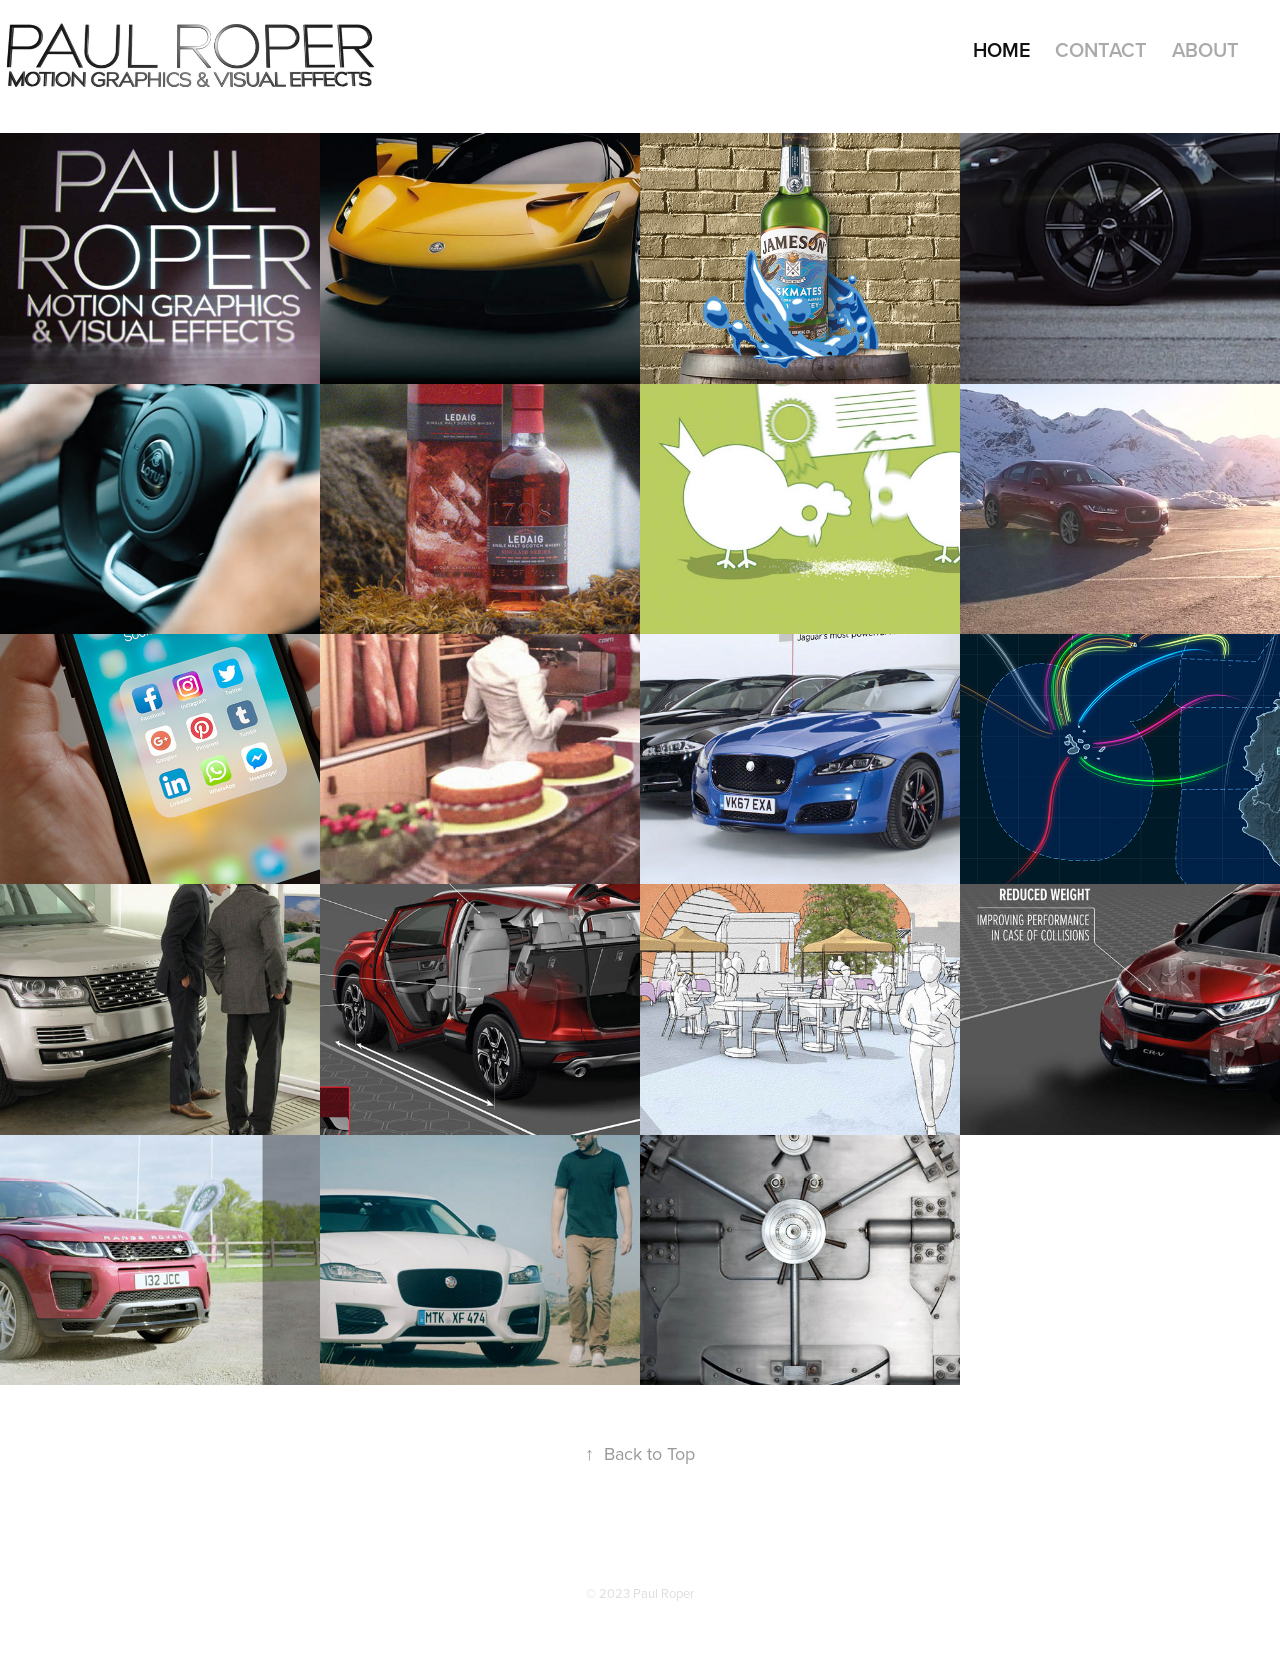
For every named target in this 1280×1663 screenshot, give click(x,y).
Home (1002, 49)
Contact (1101, 49)
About (1205, 49)
